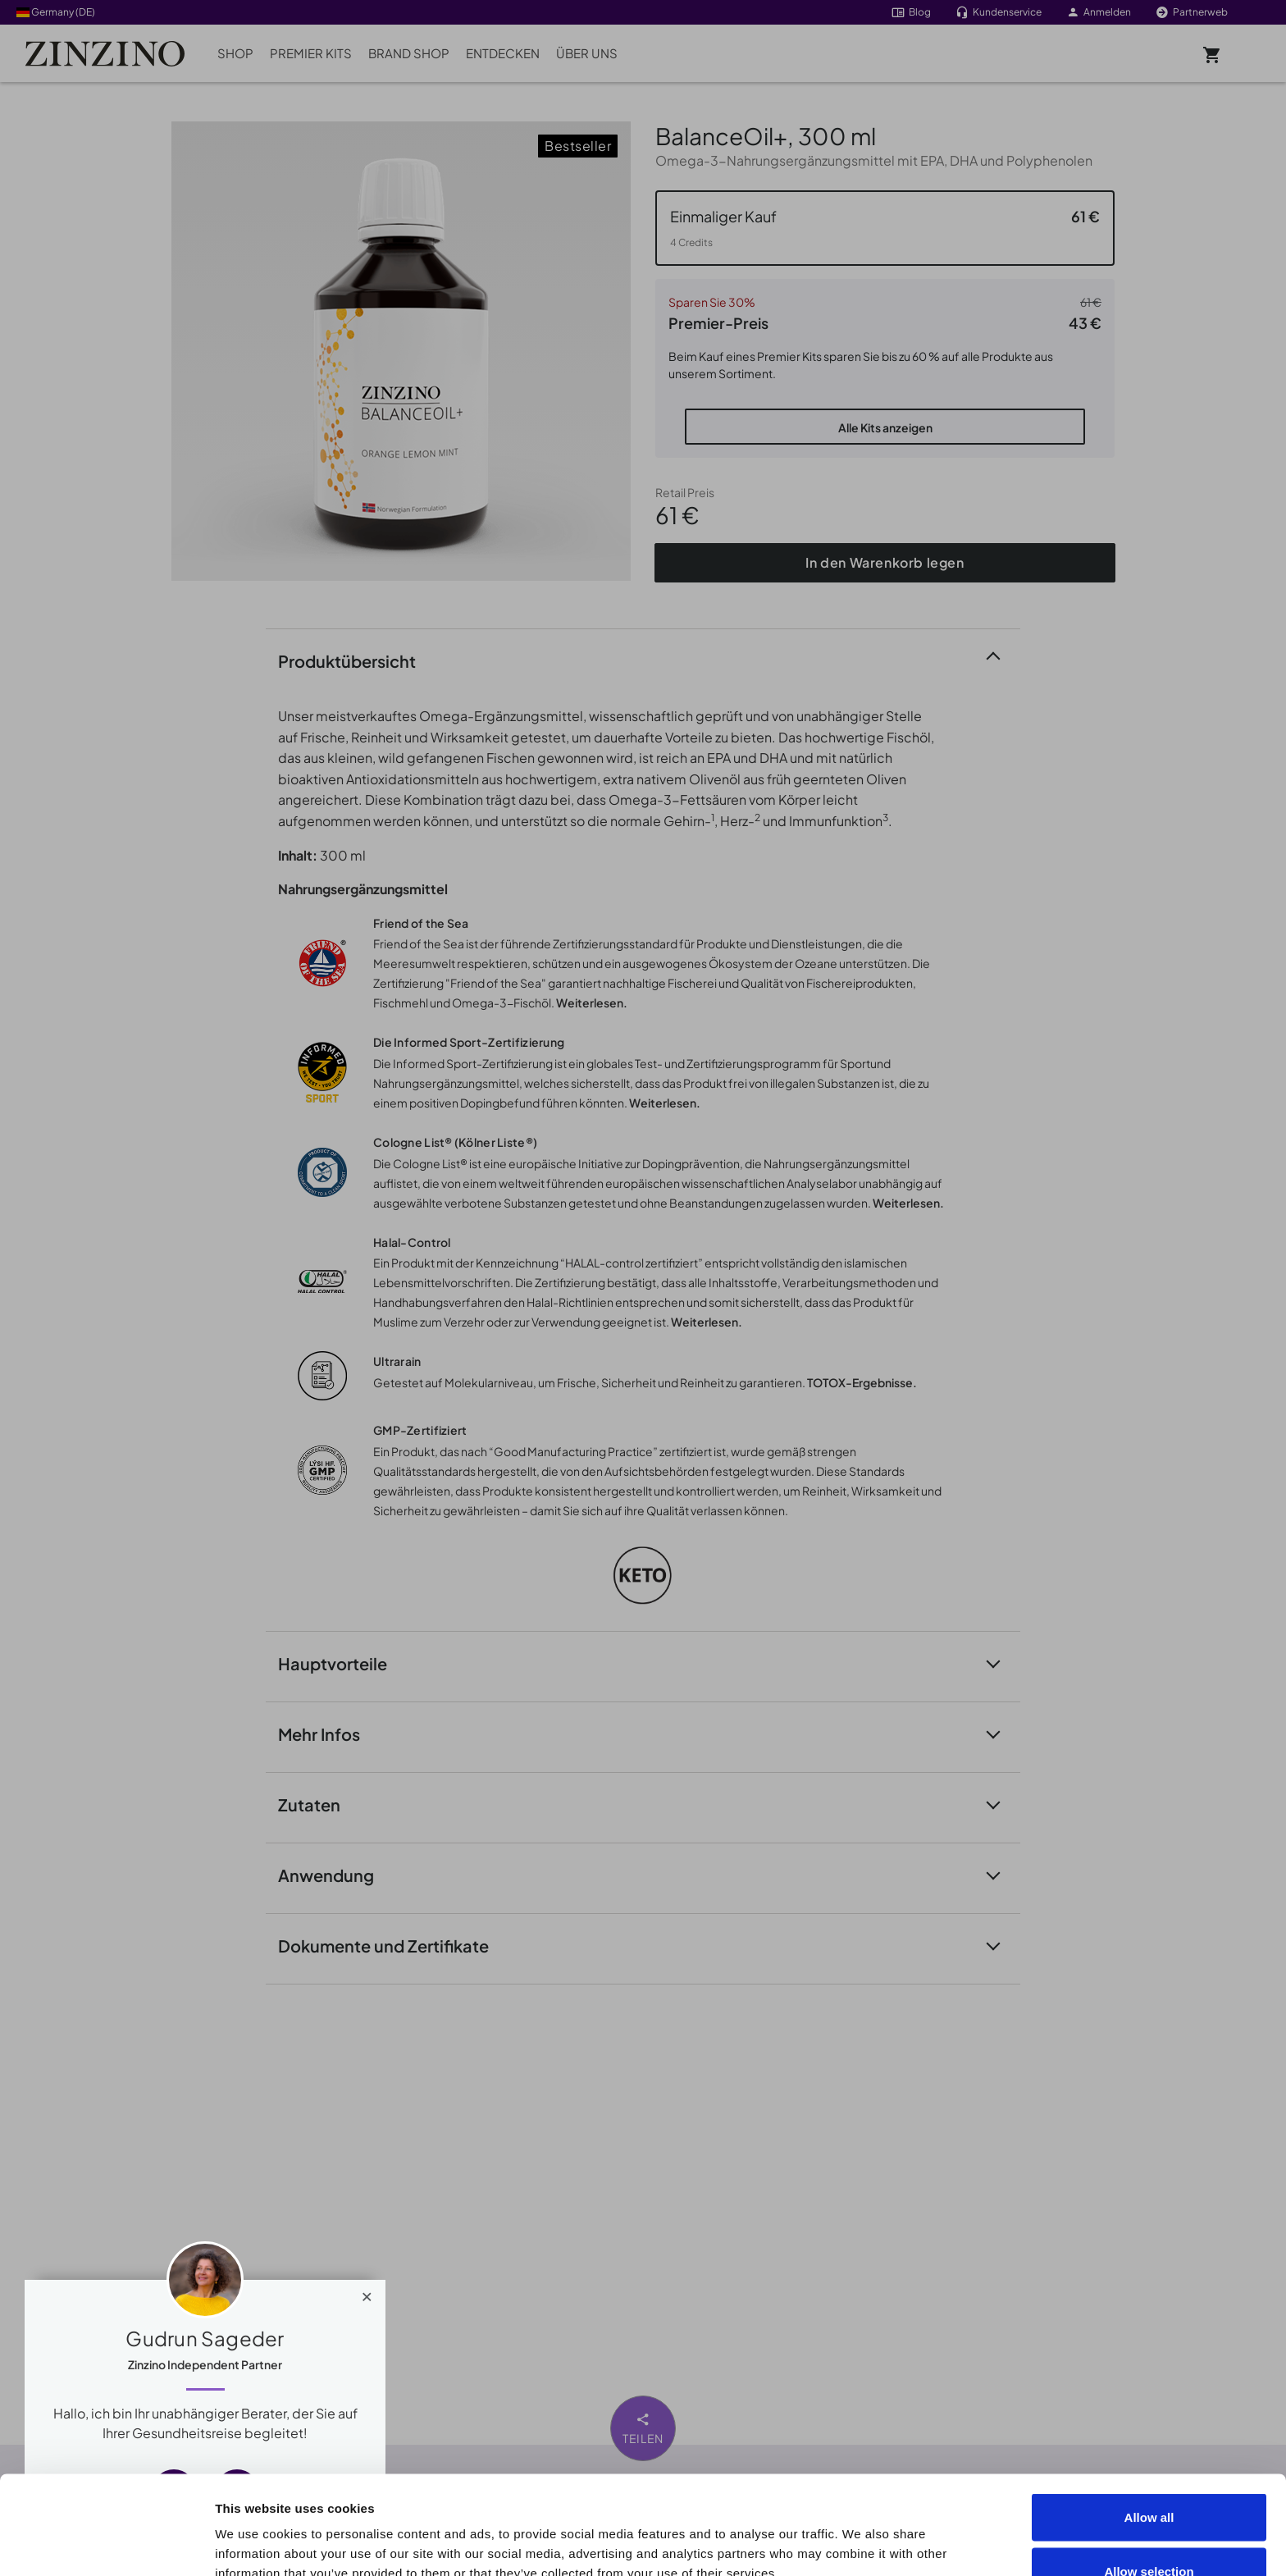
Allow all (1149, 2425)
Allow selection (1148, 2479)
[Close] (367, 2293)
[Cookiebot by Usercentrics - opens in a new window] (106, 2544)
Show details (928, 2534)
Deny (1149, 2532)
